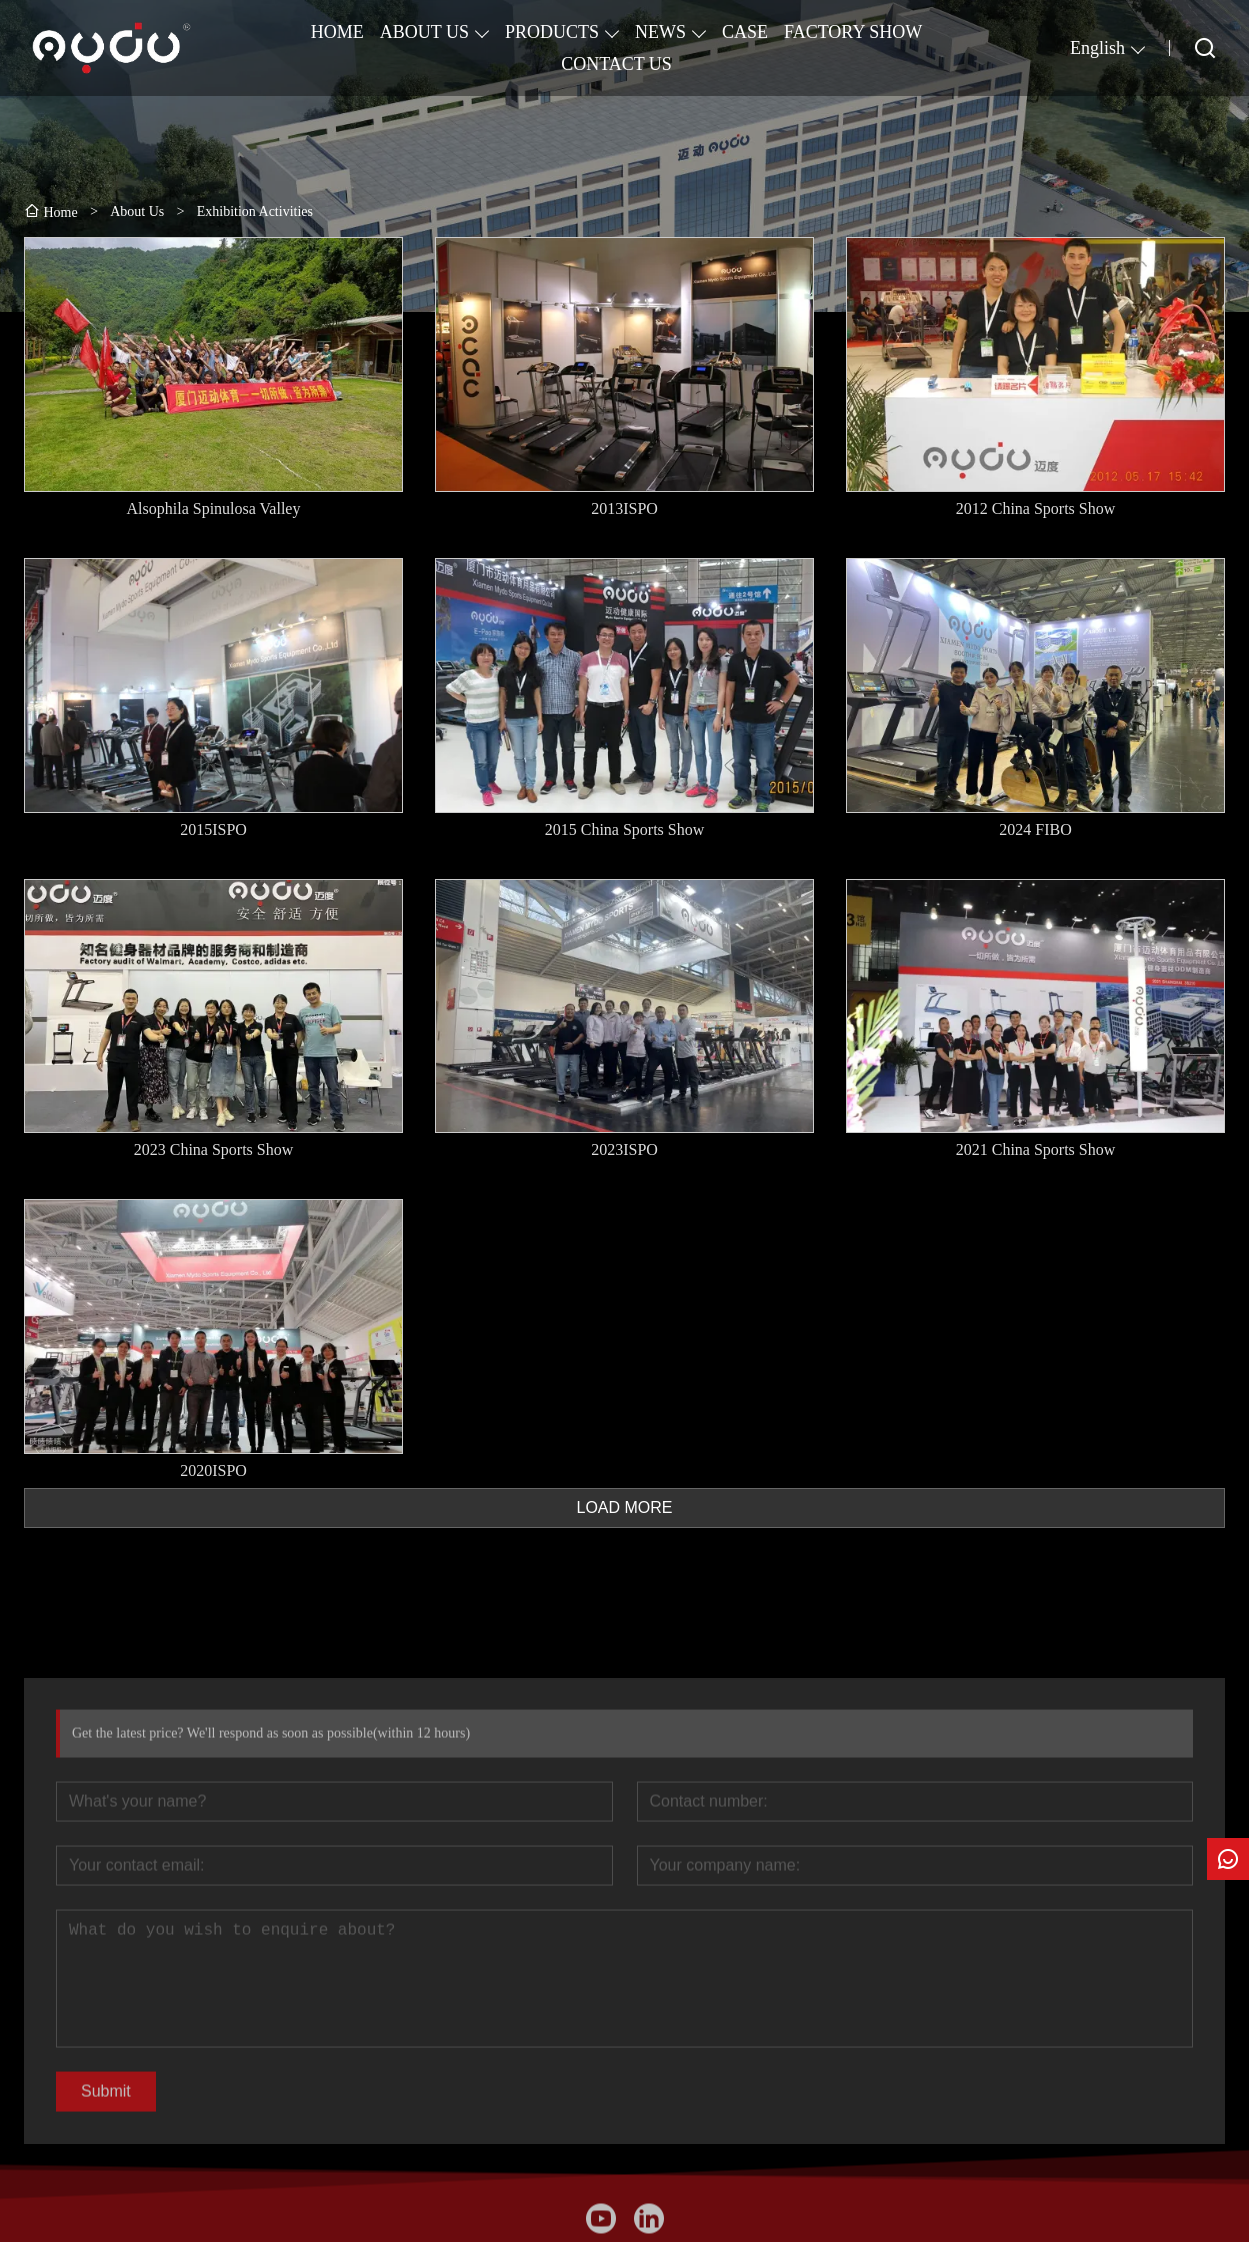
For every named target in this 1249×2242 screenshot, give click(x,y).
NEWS (660, 32)
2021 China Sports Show (1036, 1150)
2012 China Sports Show (1036, 508)
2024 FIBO (1035, 829)
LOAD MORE (624, 1507)
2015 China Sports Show (625, 829)
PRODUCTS (552, 32)
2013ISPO (624, 508)
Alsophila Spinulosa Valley (214, 508)
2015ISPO (213, 829)
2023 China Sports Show (214, 1150)
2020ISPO (213, 1470)
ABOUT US (424, 32)
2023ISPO (624, 1150)
